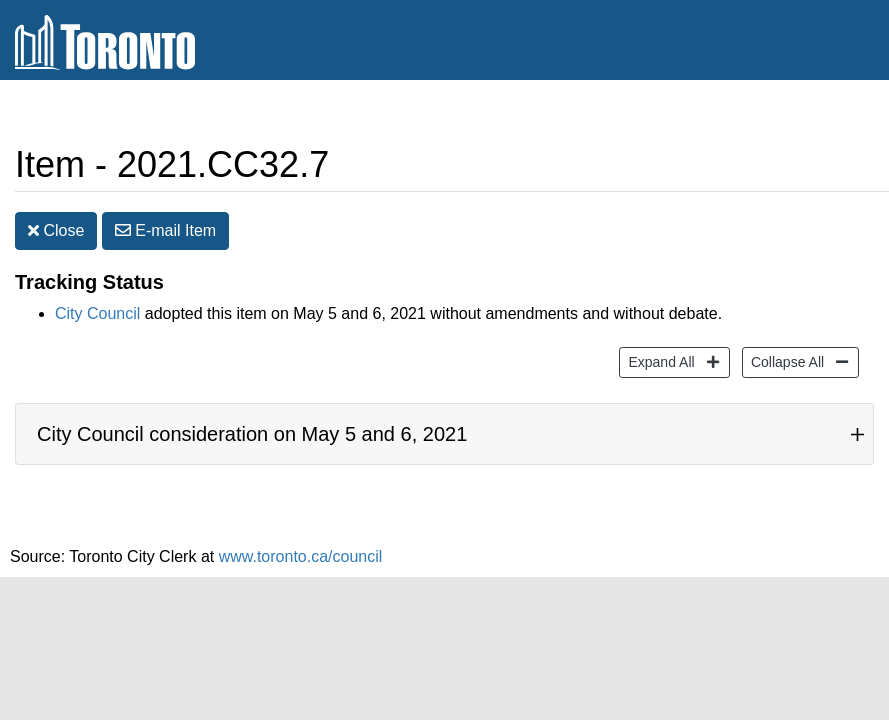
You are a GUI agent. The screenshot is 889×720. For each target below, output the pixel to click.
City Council (97, 313)
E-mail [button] (165, 230)
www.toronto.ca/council (301, 556)
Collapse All (785, 360)
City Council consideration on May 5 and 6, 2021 (252, 434)
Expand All (658, 360)
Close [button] (56, 230)
